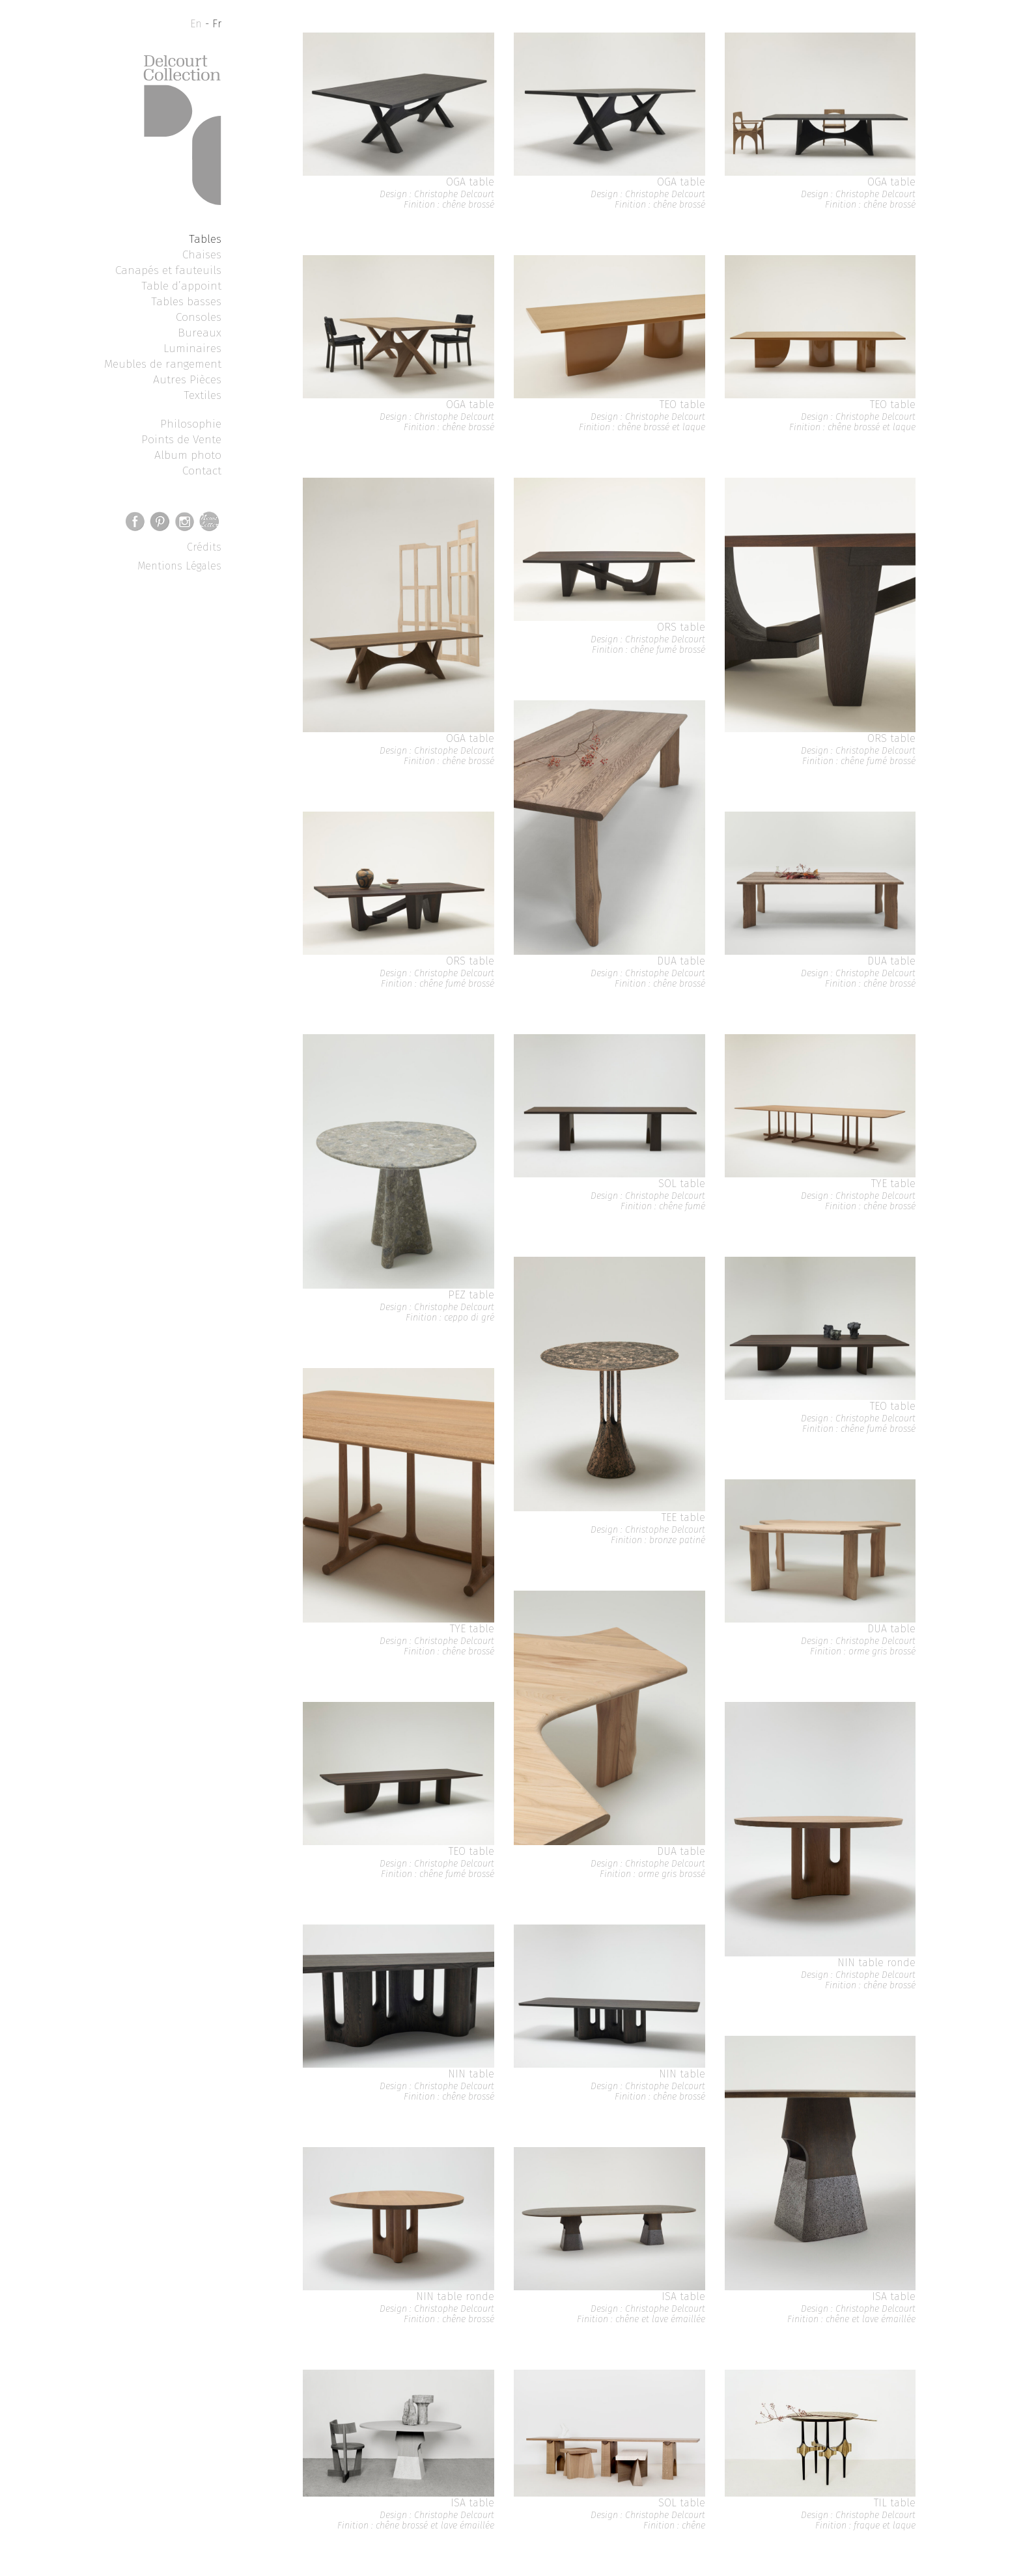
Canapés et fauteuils (168, 270)
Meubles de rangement (162, 364)
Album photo (187, 455)
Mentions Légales (179, 565)
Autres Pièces (187, 379)
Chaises (201, 254)
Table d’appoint (181, 286)
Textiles (202, 395)
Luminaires (192, 348)
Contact (201, 470)
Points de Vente (181, 439)
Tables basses (186, 301)
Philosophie (190, 424)
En (196, 23)
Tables (205, 239)
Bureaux (199, 332)
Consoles (198, 317)
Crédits (204, 547)
